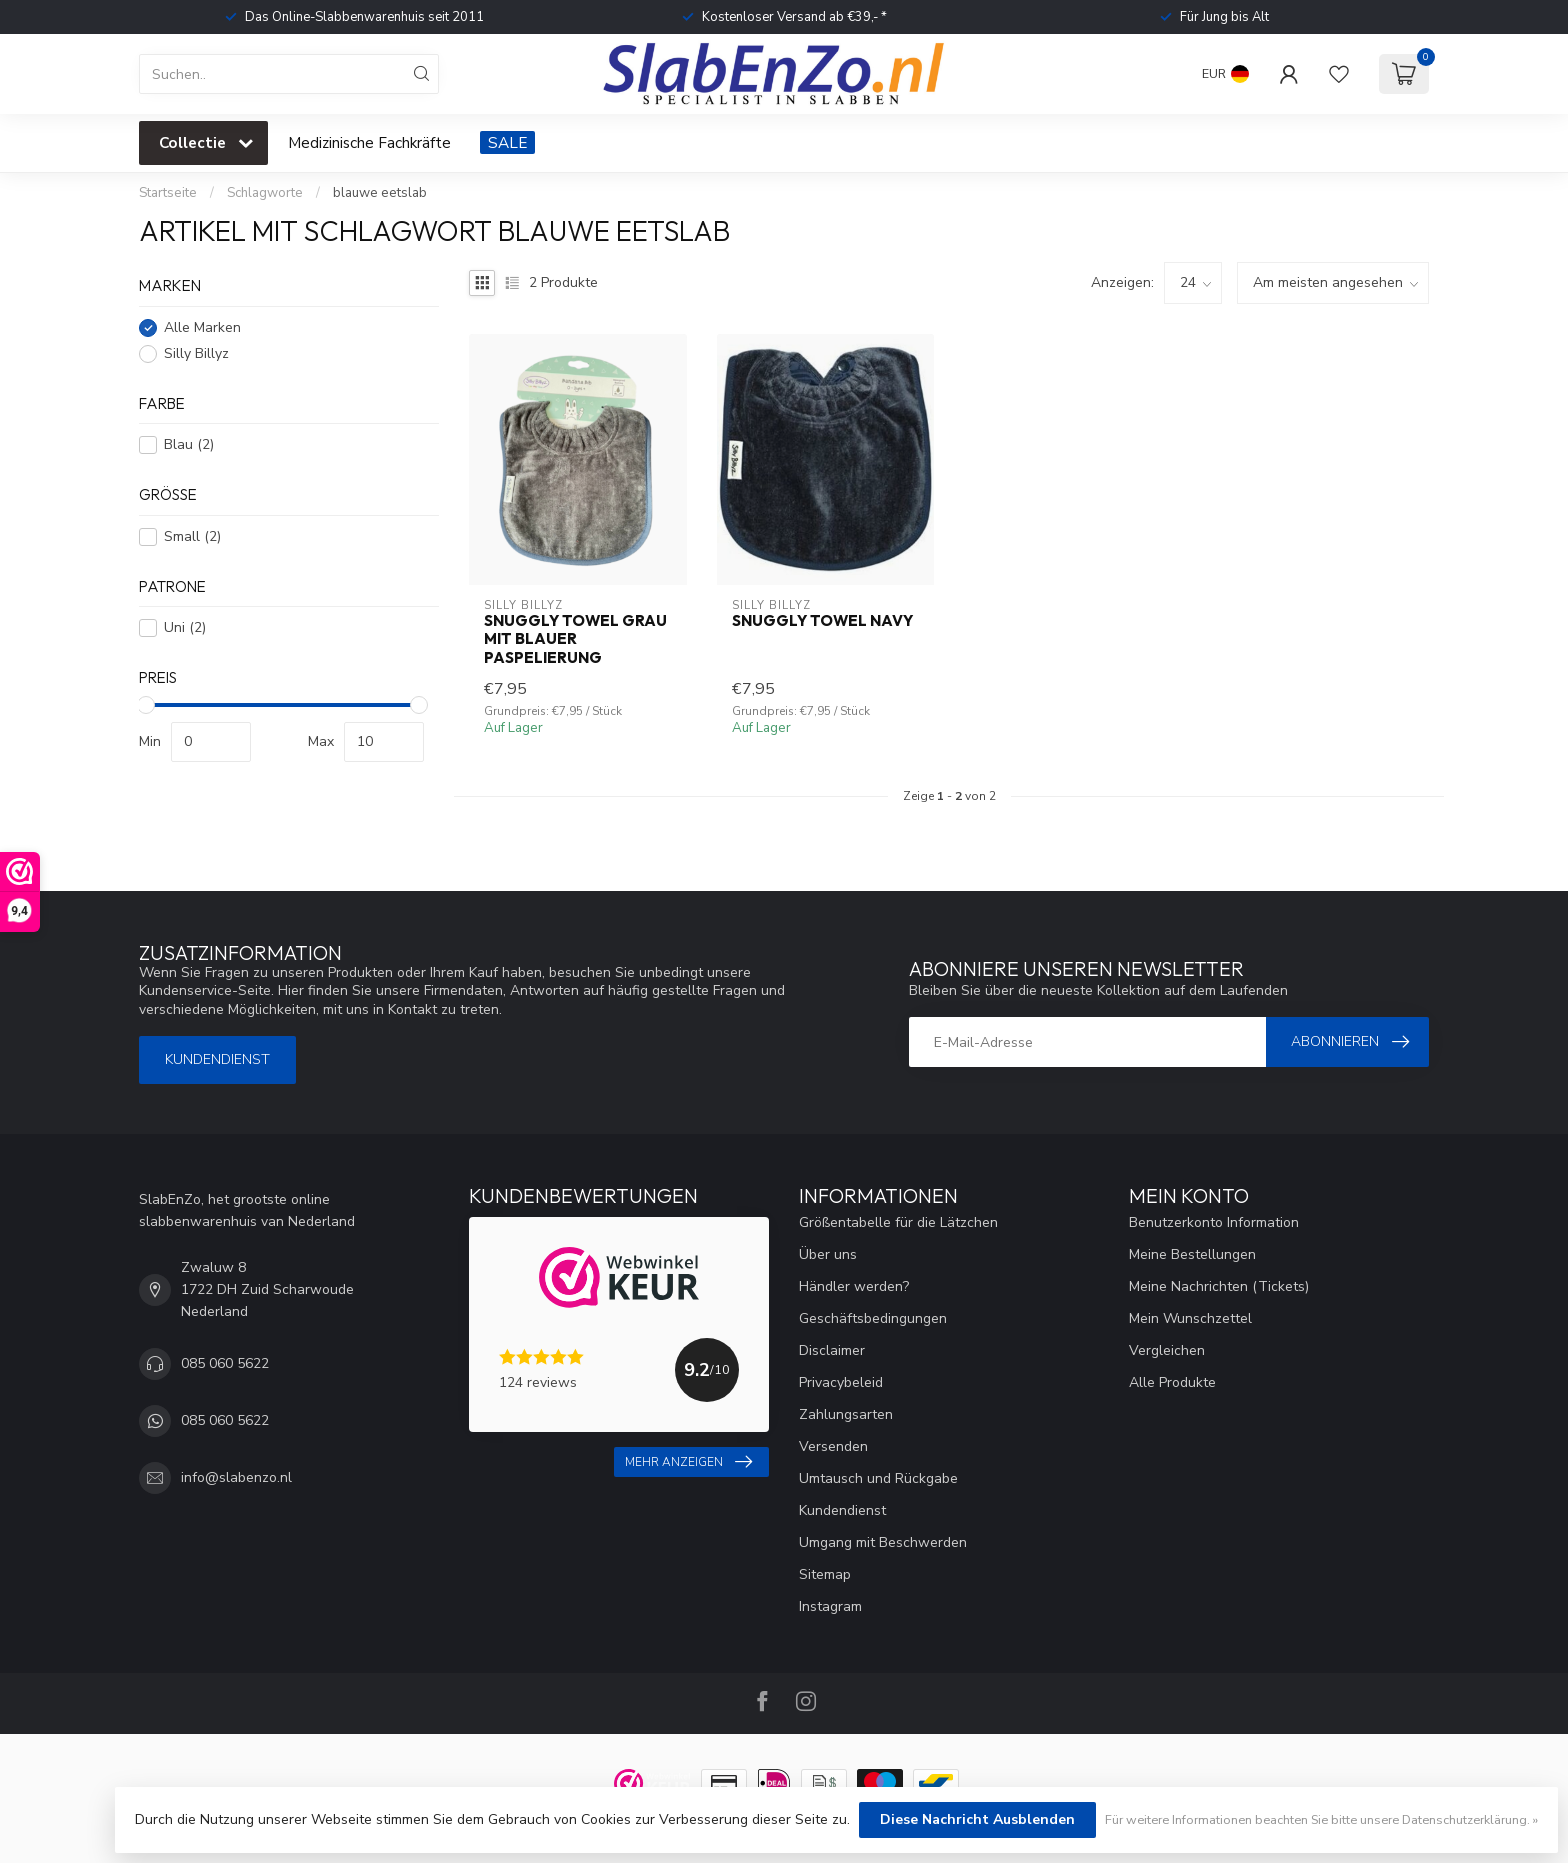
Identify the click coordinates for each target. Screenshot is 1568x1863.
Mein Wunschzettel (1190, 1318)
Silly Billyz (196, 353)
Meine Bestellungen (1192, 1254)
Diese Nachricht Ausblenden (977, 1819)
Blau (189, 444)
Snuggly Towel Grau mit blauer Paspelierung (575, 639)
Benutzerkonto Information (1214, 1222)
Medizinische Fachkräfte (369, 142)
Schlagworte (265, 193)
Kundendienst (217, 1059)
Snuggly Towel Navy (822, 621)
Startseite (168, 193)
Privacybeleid (841, 1382)
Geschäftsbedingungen (873, 1318)
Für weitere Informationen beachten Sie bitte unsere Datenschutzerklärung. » (1321, 1819)
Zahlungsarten (846, 1414)
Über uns (828, 1254)
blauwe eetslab (380, 193)
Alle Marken (202, 327)
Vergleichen (1167, 1350)
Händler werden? (854, 1286)
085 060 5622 (225, 1363)
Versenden (833, 1446)
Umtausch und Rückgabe (878, 1478)
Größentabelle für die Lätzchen (898, 1222)
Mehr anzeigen (688, 1462)
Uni (185, 627)
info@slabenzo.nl (236, 1477)
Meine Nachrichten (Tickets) (1219, 1286)
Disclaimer (832, 1350)
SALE (507, 142)
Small (192, 536)
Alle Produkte (1172, 1382)
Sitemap (825, 1574)
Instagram (830, 1606)
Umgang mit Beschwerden (883, 1542)
